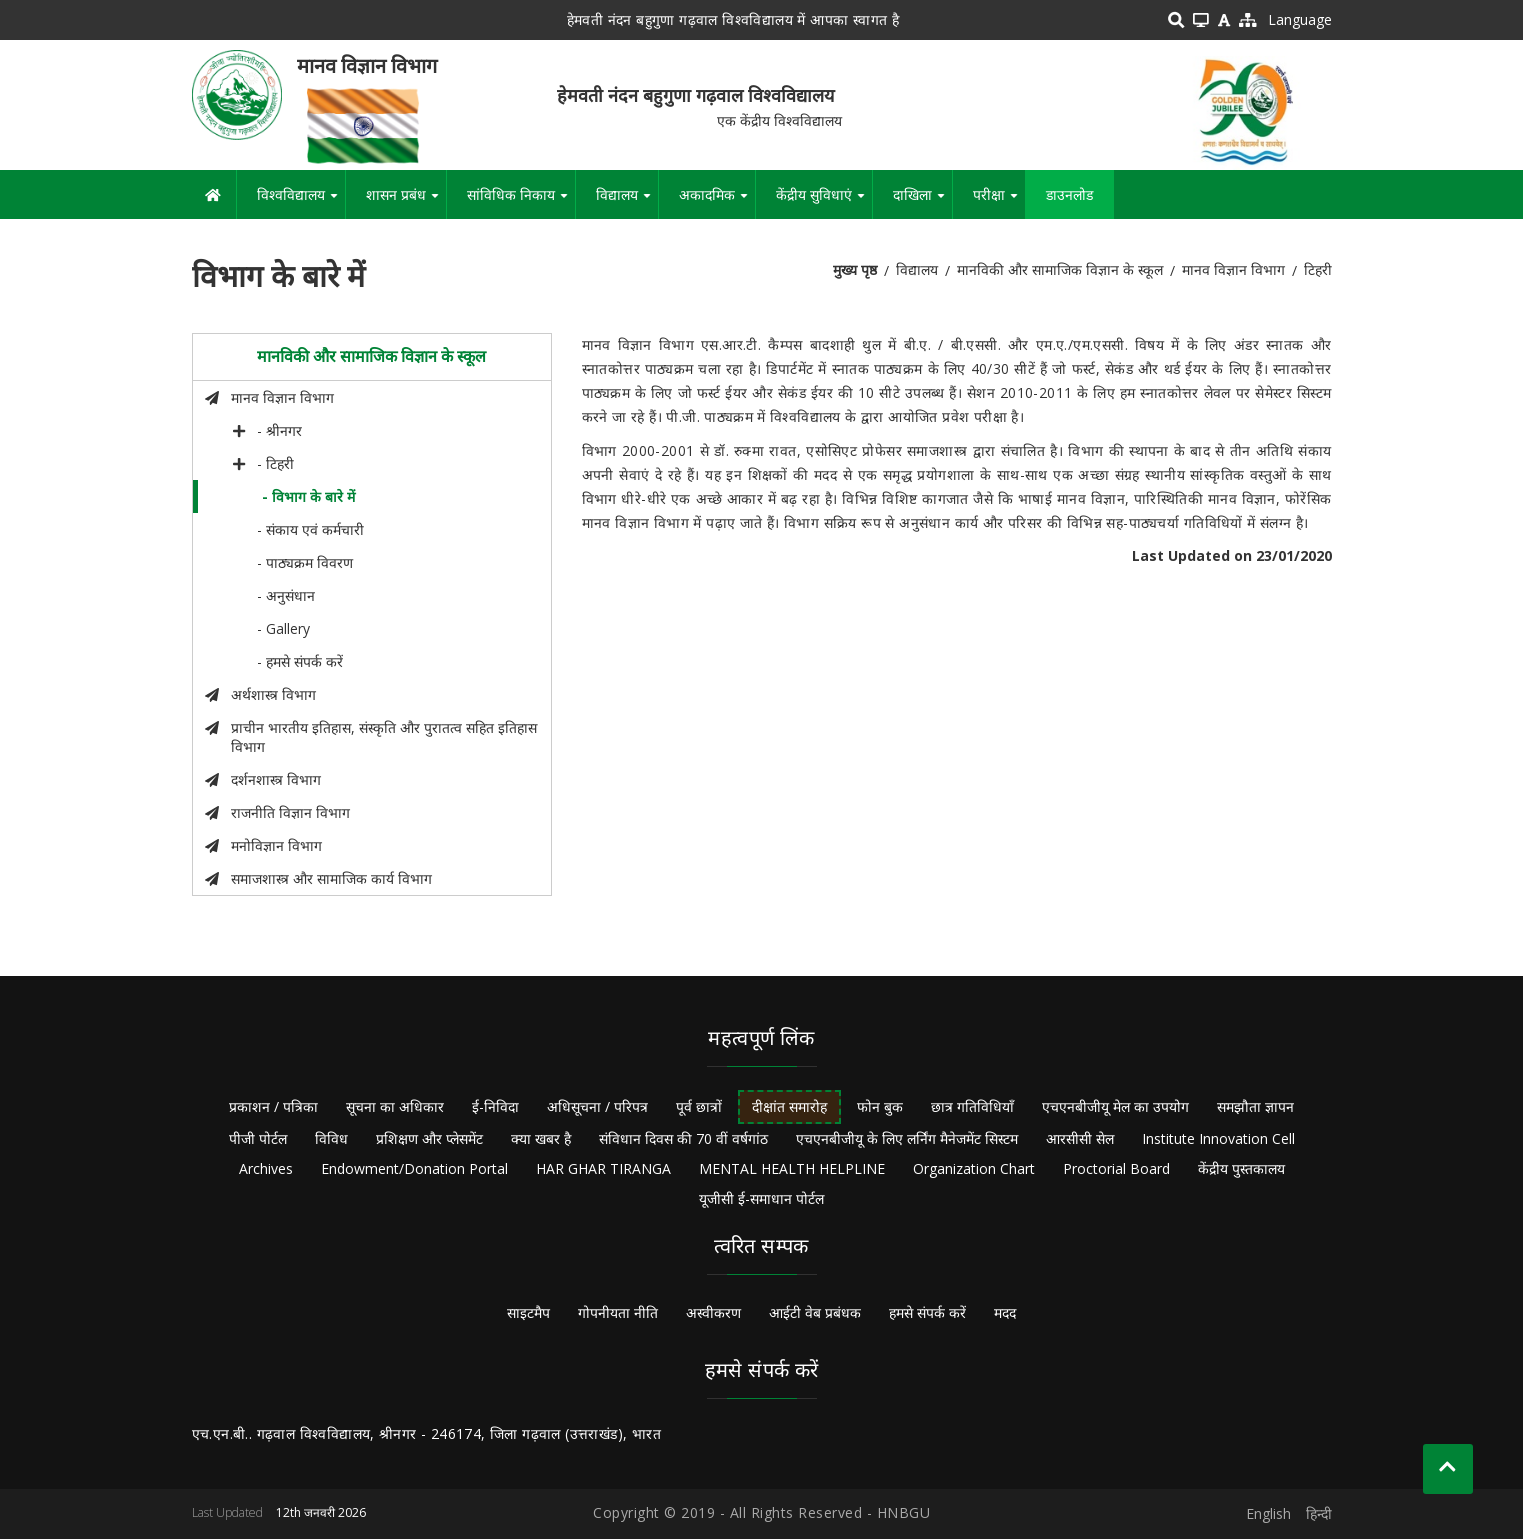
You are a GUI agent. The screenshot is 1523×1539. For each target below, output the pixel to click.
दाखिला (922, 202)
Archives (266, 1168)
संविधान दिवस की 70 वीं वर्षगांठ (683, 1138)
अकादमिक (717, 202)
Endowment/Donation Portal (414, 1168)
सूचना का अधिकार (395, 1106)
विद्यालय (627, 202)
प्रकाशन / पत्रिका (273, 1106)
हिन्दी (1319, 1513)
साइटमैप (528, 1312)
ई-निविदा (495, 1106)
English (1268, 1513)
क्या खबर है (541, 1138)
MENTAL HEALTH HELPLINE (792, 1168)
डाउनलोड (1069, 194)
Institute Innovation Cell (1218, 1138)
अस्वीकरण (713, 1312)
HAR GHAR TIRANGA (603, 1168)
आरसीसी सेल (1080, 1138)
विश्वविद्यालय (301, 202)
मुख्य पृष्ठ (855, 269)
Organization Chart (974, 1168)
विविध (331, 1138)
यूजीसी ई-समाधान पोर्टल (761, 1198)
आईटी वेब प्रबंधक (815, 1312)
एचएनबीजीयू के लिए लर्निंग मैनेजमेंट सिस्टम (907, 1138)
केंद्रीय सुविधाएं (824, 202)
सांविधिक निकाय (521, 202)
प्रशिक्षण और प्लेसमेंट (429, 1138)
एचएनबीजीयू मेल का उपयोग (1115, 1106)
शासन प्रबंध (406, 202)
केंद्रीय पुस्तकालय (1241, 1168)
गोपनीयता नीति (618, 1312)
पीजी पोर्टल (258, 1138)
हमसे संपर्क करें (927, 1312)
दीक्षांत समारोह (789, 1106)
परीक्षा (999, 202)
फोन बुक (880, 1106)
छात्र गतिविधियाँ (972, 1106)
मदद (1005, 1312)
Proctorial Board (1116, 1168)
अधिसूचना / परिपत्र (597, 1106)
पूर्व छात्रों (699, 1106)
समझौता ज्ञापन (1255, 1106)
